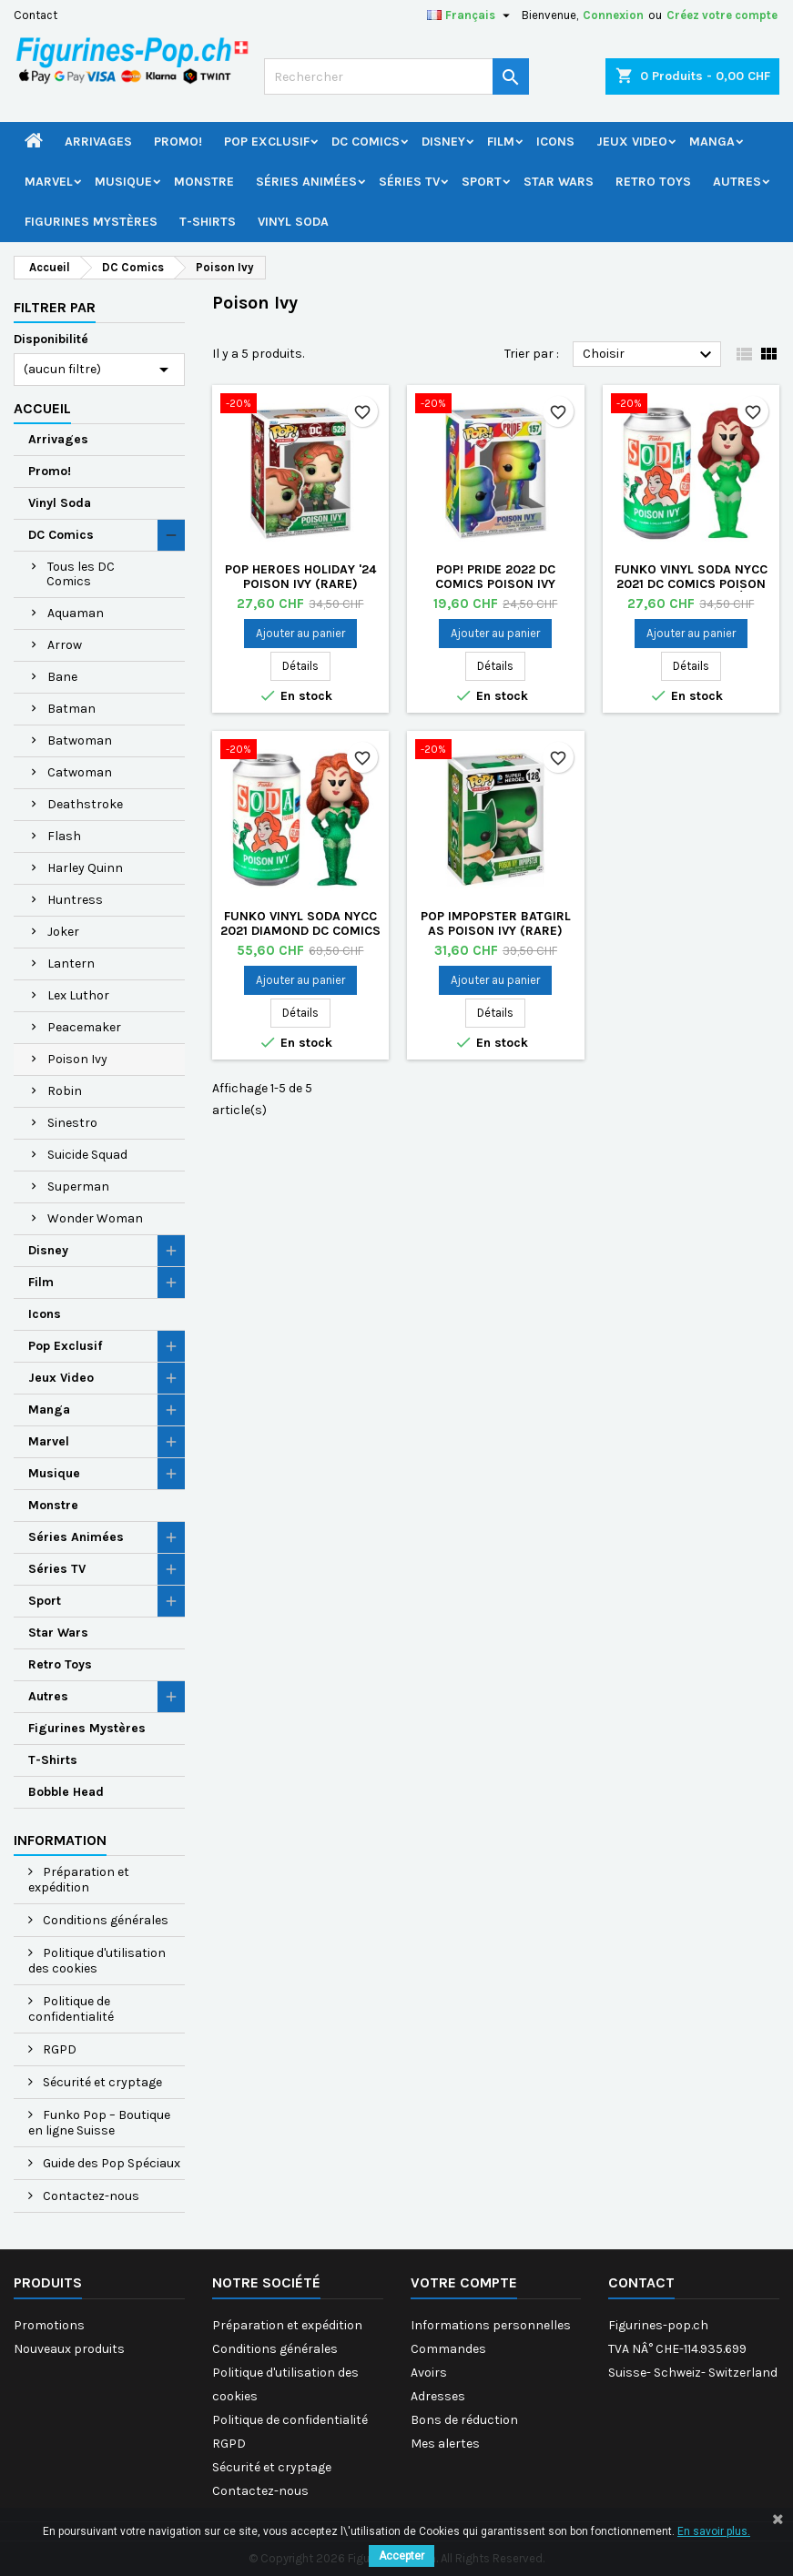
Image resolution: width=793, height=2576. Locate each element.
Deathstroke (85, 804)
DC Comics (365, 141)
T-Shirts (207, 221)
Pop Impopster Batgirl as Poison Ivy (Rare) (496, 923)
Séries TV (409, 181)
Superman (78, 1186)
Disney (443, 141)
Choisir (650, 355)
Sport (482, 181)
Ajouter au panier (300, 633)
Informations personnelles (491, 2325)
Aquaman (75, 613)
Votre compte (464, 2282)
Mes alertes (445, 2443)
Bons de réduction (464, 2420)
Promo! (178, 141)
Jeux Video (631, 141)
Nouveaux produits (69, 2349)
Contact (35, 15)
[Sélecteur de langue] (470, 15)
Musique (123, 181)
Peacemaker (84, 1027)
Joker (63, 931)
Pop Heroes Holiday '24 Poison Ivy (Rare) (300, 577)
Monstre (204, 181)
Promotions (49, 2325)
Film (500, 141)
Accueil (42, 408)
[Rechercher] (396, 76)
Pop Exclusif (267, 141)
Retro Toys (653, 181)
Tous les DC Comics (80, 574)
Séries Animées (306, 181)
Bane (62, 677)
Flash (64, 836)
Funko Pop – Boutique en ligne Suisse (99, 2122)
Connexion (613, 15)
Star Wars (559, 181)
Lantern (71, 963)
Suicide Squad (87, 1154)
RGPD (58, 2049)
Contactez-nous (89, 2196)
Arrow (64, 645)
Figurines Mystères (91, 221)
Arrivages (98, 141)
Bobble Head (66, 1792)
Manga (712, 141)
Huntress (75, 900)
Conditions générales (104, 1920)
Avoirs (429, 2372)
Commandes (448, 2349)
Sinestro (72, 1123)
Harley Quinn (85, 868)
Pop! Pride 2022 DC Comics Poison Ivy (495, 577)
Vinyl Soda (293, 221)
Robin (64, 1091)
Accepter (401, 2556)
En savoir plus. (713, 2531)
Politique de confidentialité (71, 2008)
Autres (737, 181)
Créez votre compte (722, 15)
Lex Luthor (78, 995)
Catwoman (79, 772)
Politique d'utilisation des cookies (97, 1960)
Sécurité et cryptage (101, 2082)
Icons (555, 141)
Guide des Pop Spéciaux (110, 2163)
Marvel (49, 181)
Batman (71, 708)
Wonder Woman (95, 1218)
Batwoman (79, 740)
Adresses (438, 2396)
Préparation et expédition (78, 1879)
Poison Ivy (77, 1059)
